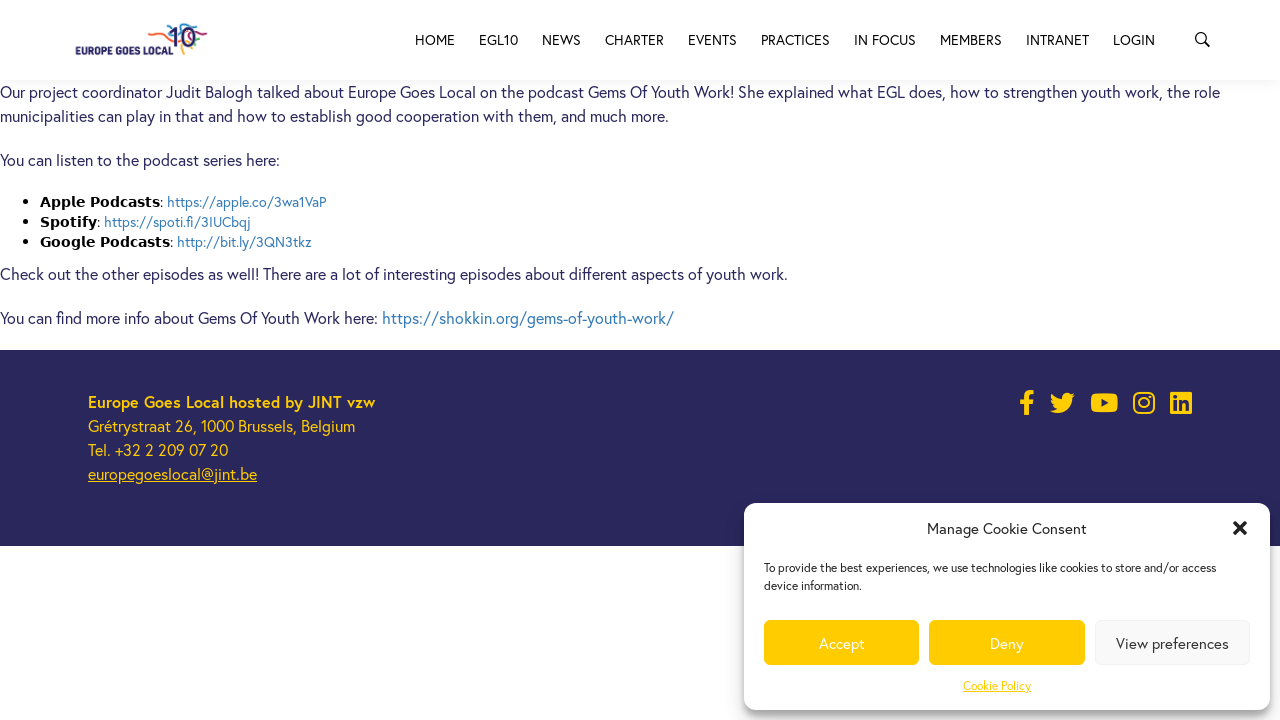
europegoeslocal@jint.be (172, 473)
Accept (842, 643)
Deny (1007, 643)
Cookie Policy (997, 685)
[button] (1240, 528)
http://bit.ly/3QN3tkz (244, 241)
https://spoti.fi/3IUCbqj (177, 221)
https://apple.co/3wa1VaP (246, 201)
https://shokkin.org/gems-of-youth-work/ (528, 317)
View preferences (1172, 643)
